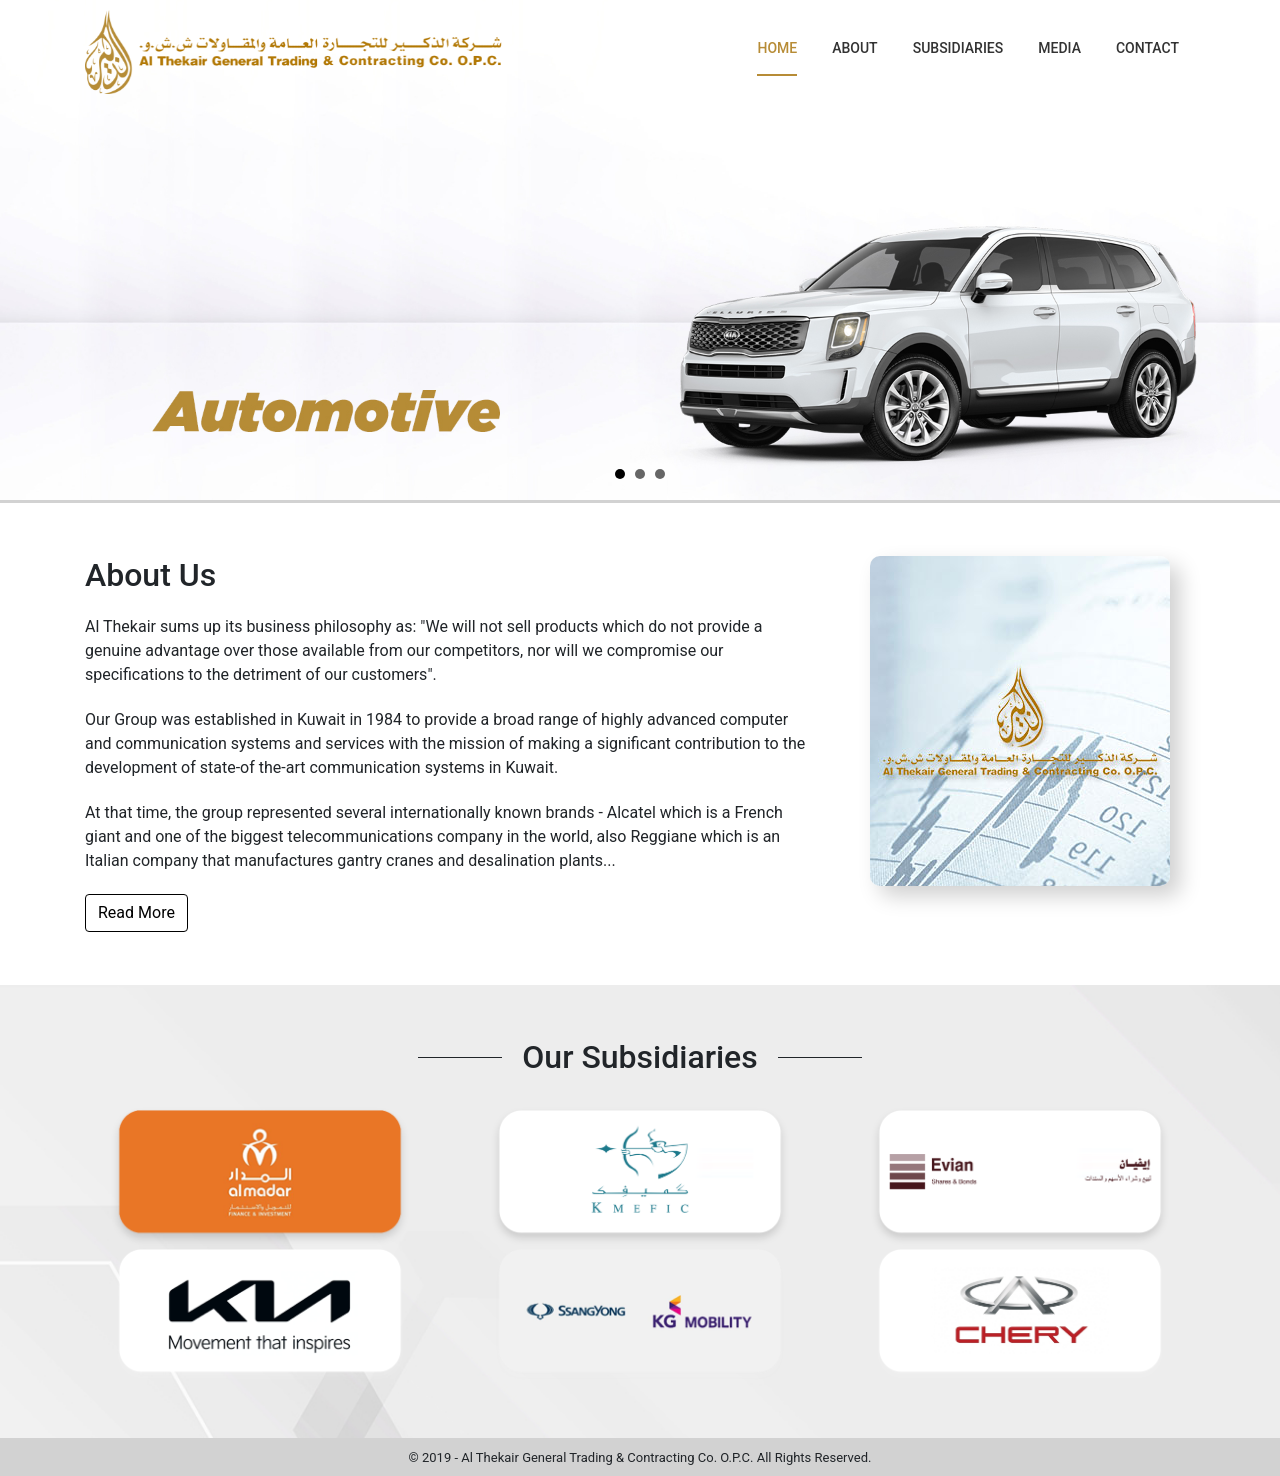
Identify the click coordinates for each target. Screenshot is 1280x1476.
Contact (1147, 48)
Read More (136, 912)
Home (777, 48)
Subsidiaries (958, 48)
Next (1254, 250)
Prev (26, 250)
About (854, 48)
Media (1059, 48)
